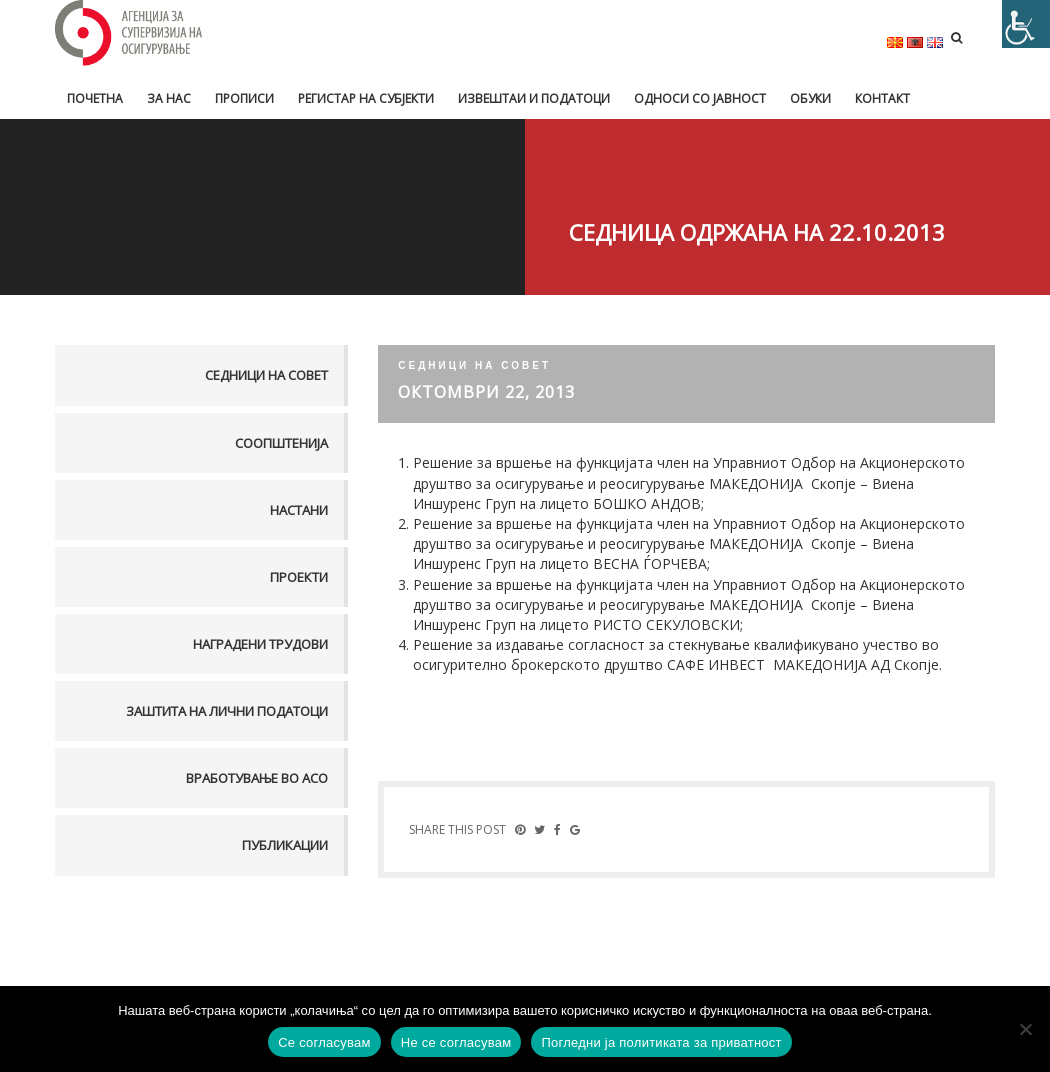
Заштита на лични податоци (227, 711)
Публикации (285, 845)
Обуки (810, 98)
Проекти (299, 577)
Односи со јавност (700, 98)
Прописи (244, 98)
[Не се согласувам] (1025, 1029)
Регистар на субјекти (366, 98)
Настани (299, 510)
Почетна (95, 98)
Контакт (882, 98)
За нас (169, 98)
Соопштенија (281, 443)
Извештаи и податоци (534, 98)
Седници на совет (266, 375)
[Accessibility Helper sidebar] (1026, 24)
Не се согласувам (456, 1042)
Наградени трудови (260, 644)
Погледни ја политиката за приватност (661, 1042)
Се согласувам (324, 1042)
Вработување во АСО (257, 778)
